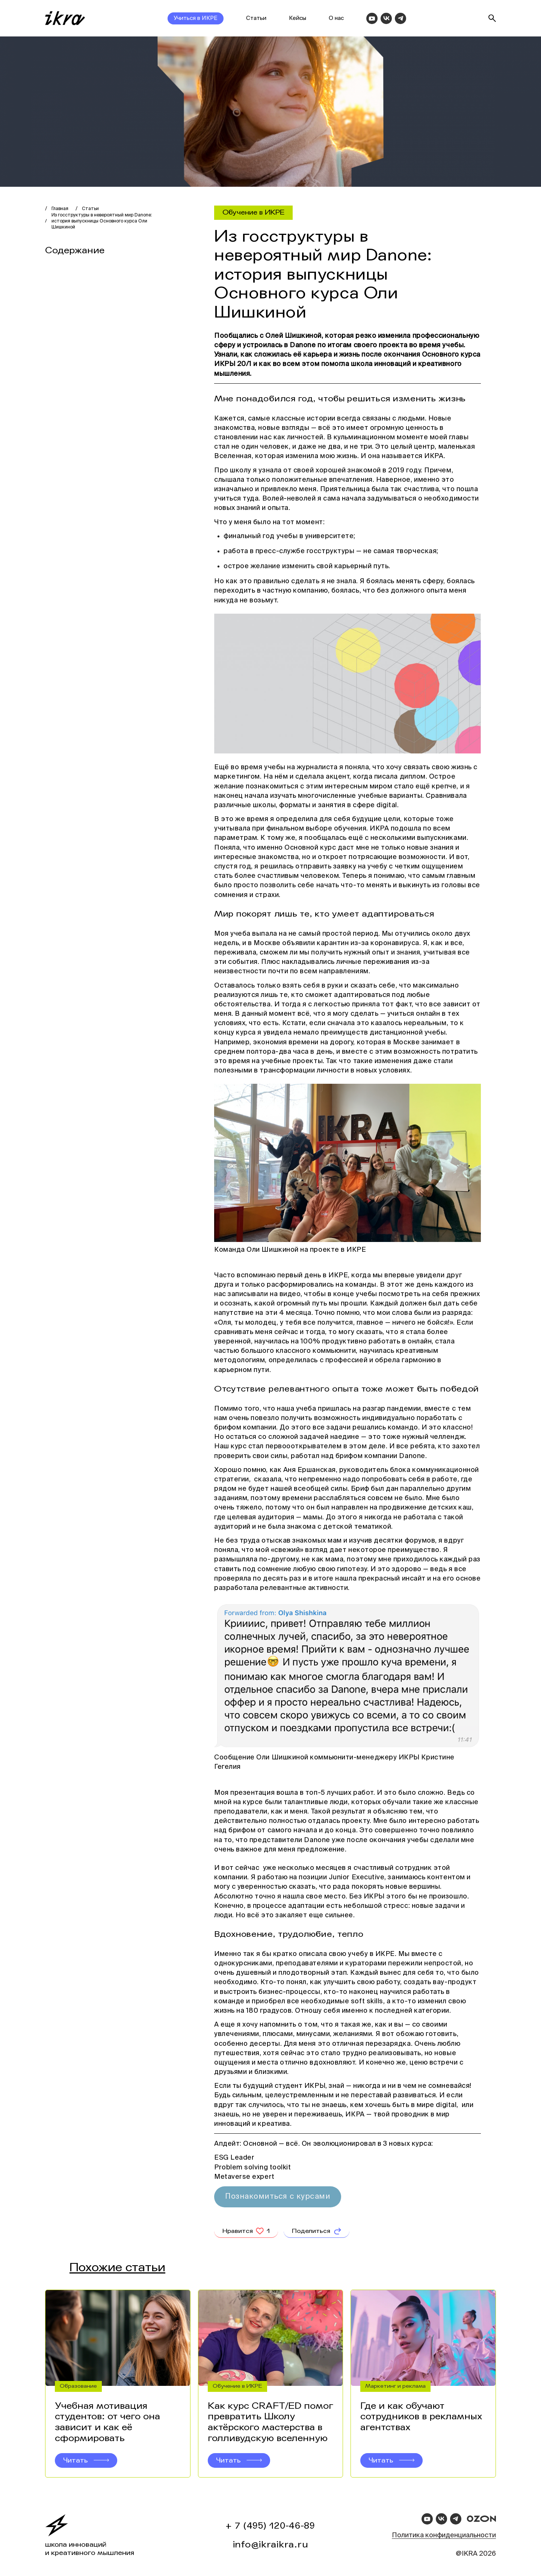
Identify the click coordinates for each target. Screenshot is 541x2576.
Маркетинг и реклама (395, 2390)
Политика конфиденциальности (444, 2535)
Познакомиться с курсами (277, 2197)
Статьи (256, 18)
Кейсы (297, 18)
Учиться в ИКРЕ (196, 18)
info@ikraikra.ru (270, 2544)
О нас (336, 18)
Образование (78, 2390)
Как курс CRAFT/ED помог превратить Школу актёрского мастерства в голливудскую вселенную (270, 2426)
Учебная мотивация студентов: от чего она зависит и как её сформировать (107, 2426)
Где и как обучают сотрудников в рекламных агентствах (421, 2421)
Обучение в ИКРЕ (253, 212)
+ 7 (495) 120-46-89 (270, 2525)
